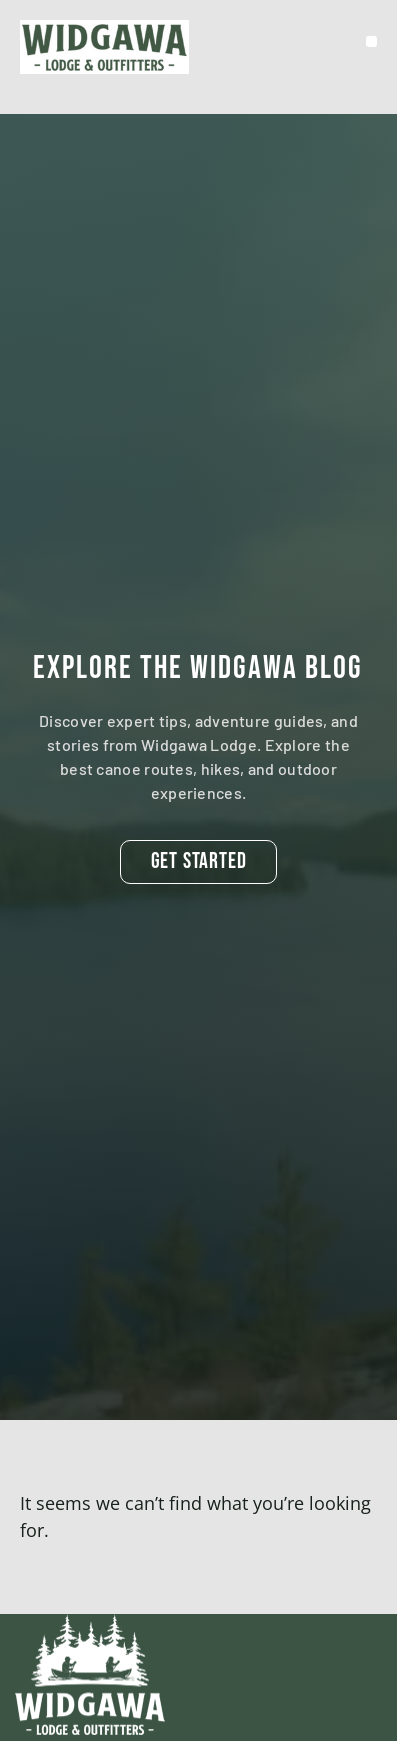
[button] (371, 41)
